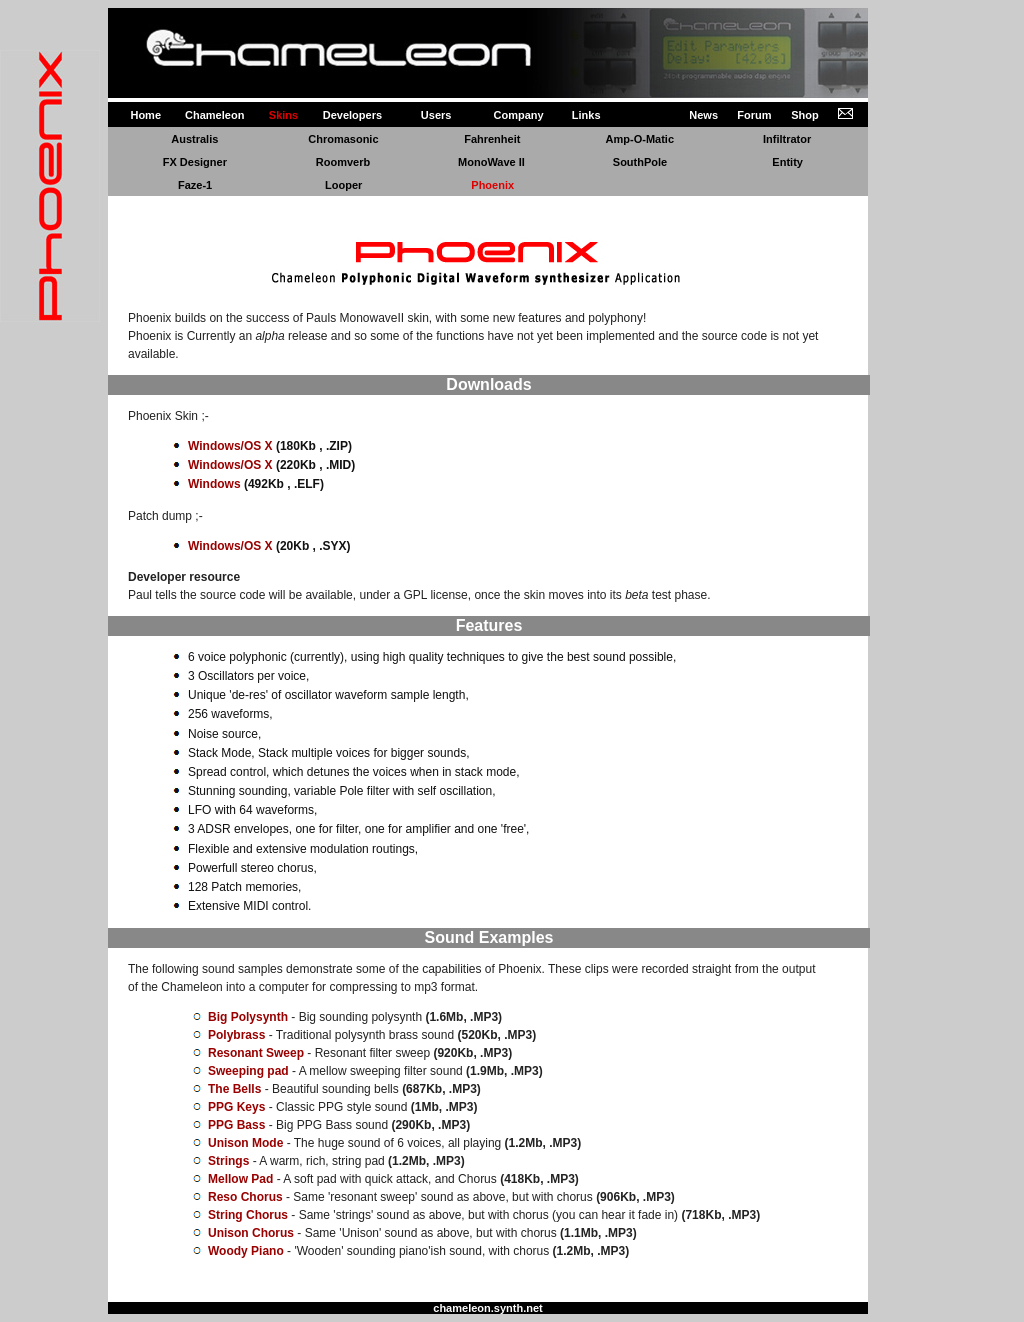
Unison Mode (245, 1143)
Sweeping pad (248, 1071)
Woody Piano (246, 1251)
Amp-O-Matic (640, 139)
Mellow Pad (240, 1179)
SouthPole (640, 162)
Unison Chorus (251, 1233)
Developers (352, 115)
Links (586, 115)
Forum (754, 115)
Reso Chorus (245, 1197)
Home (145, 115)
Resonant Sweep (256, 1053)
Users (436, 115)
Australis (194, 139)
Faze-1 (195, 185)
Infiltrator (787, 139)
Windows (214, 484)
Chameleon (214, 115)
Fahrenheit (492, 139)
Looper (343, 185)
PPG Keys (236, 1107)
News (703, 115)
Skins (283, 115)
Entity (787, 162)
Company (519, 115)
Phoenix (492, 185)
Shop (805, 115)
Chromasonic (343, 139)
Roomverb (343, 162)
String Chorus (248, 1215)
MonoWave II (491, 162)
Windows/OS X (230, 446)
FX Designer (195, 162)
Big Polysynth (248, 1017)
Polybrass (236, 1035)
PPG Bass (236, 1125)
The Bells (234, 1089)
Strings (228, 1161)
